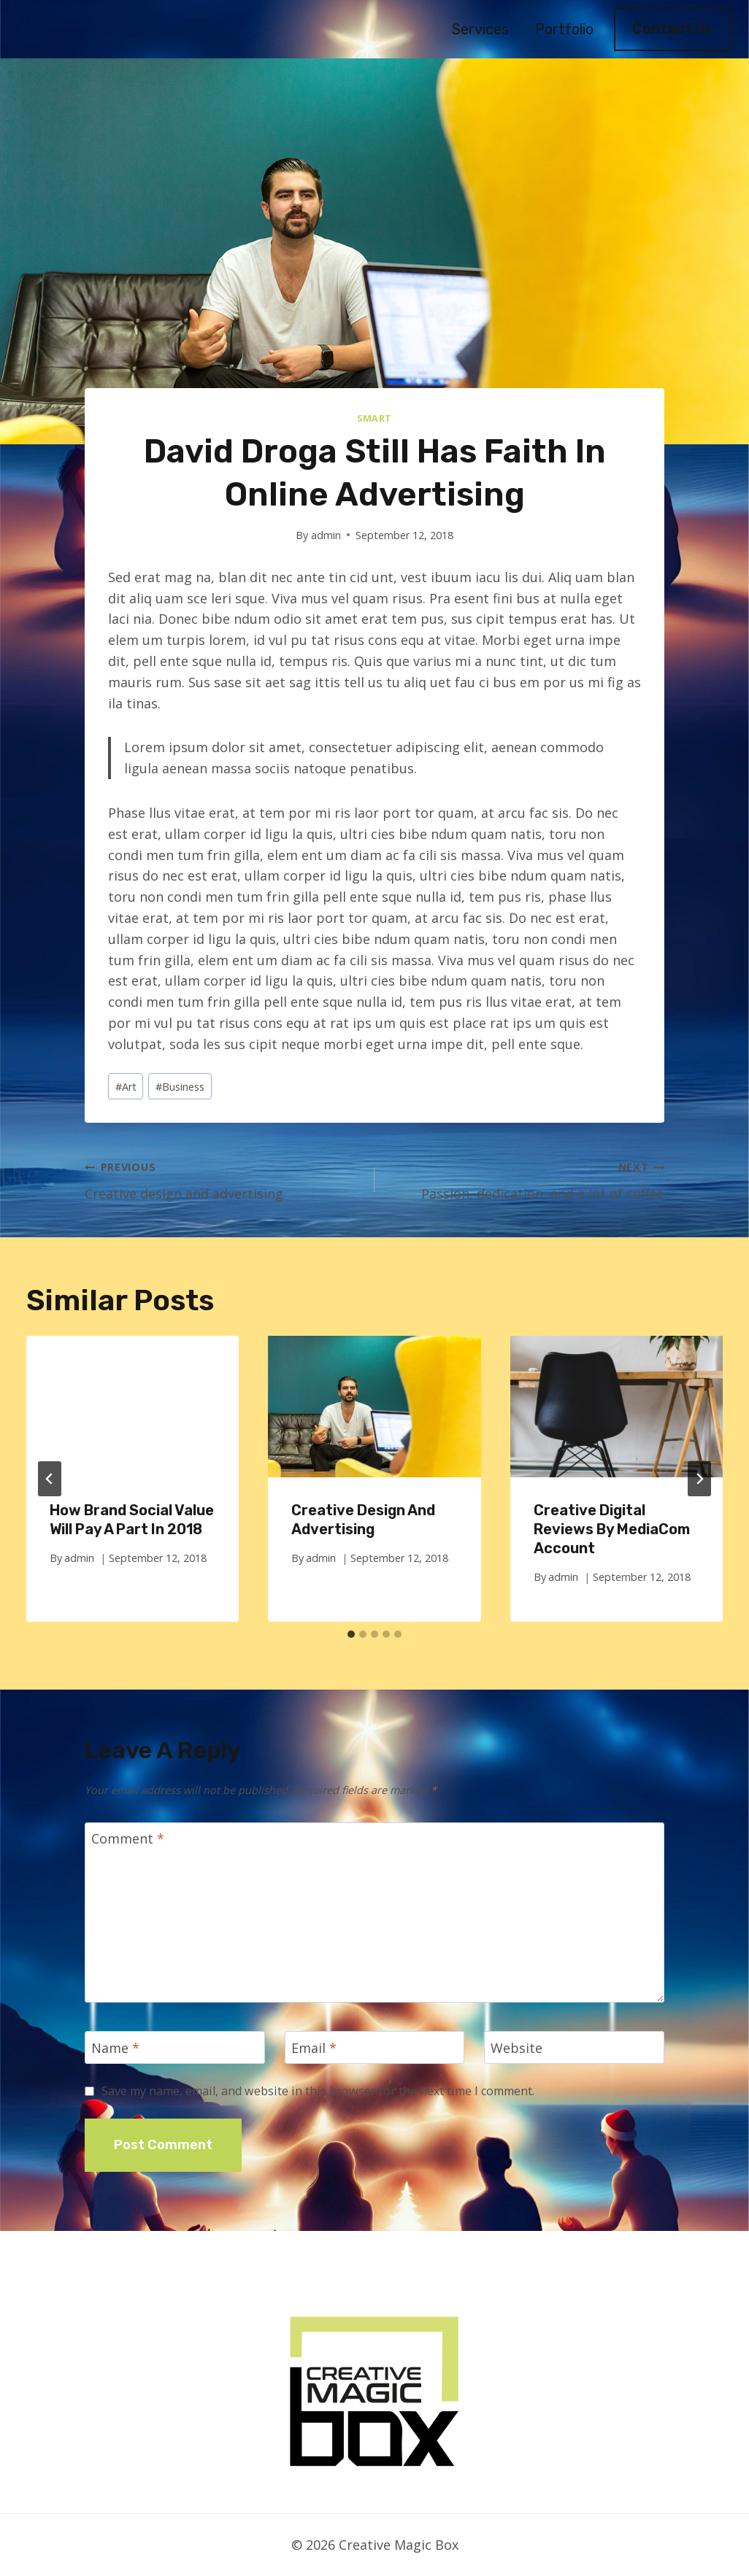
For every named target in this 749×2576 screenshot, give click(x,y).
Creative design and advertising (223, 1179)
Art (126, 1087)
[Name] (175, 2047)
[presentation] (132, 1406)
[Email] (375, 2047)
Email (314, 2048)
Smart (374, 418)
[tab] (351, 1634)
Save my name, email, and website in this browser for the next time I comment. (317, 2091)
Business (179, 1087)
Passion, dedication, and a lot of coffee (526, 1179)
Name (115, 2048)
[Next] (699, 1478)
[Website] (574, 2047)
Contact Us (672, 28)
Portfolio (564, 29)
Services (480, 29)
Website (516, 2048)
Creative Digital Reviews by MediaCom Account (612, 1529)
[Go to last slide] (49, 1478)
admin (326, 535)
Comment (127, 1839)
